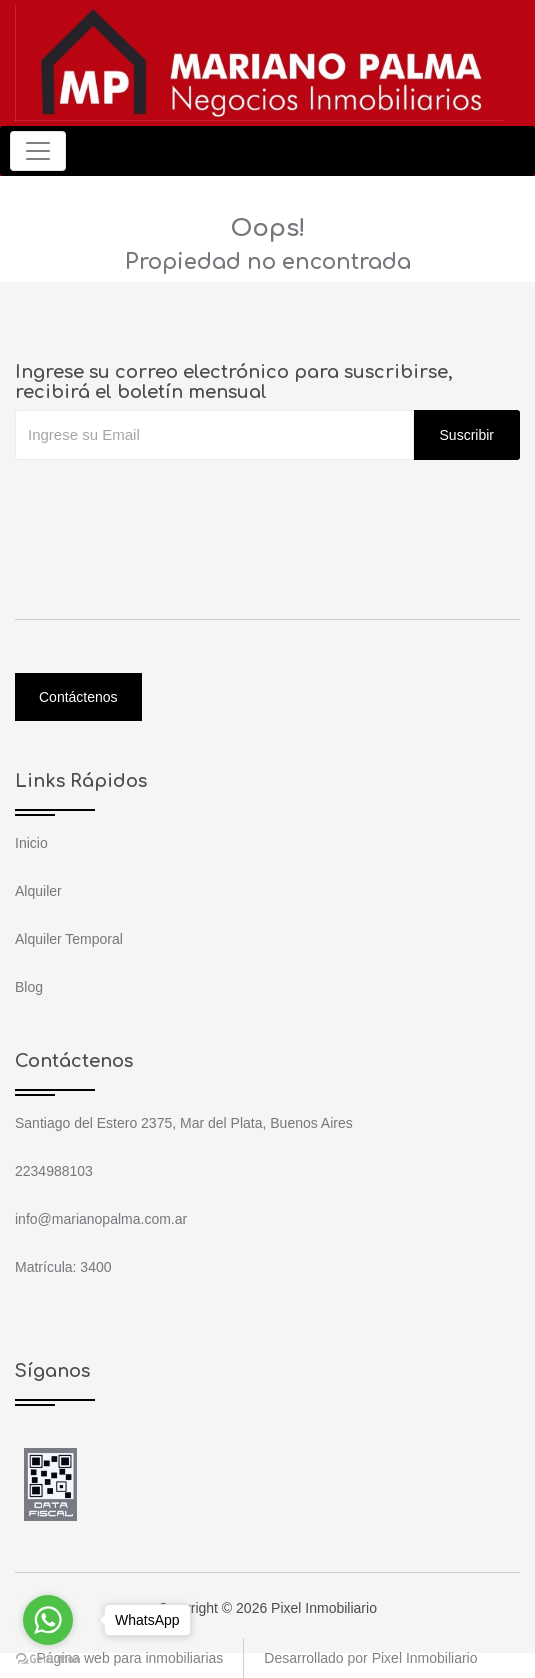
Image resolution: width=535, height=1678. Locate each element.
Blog (29, 987)
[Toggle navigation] (38, 151)
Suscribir (467, 435)
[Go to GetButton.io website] (48, 1658)
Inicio (31, 843)
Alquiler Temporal (69, 939)
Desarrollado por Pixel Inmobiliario (370, 1658)
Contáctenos (78, 697)
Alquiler (38, 891)
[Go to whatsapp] (48, 1620)
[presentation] (167, 500)
